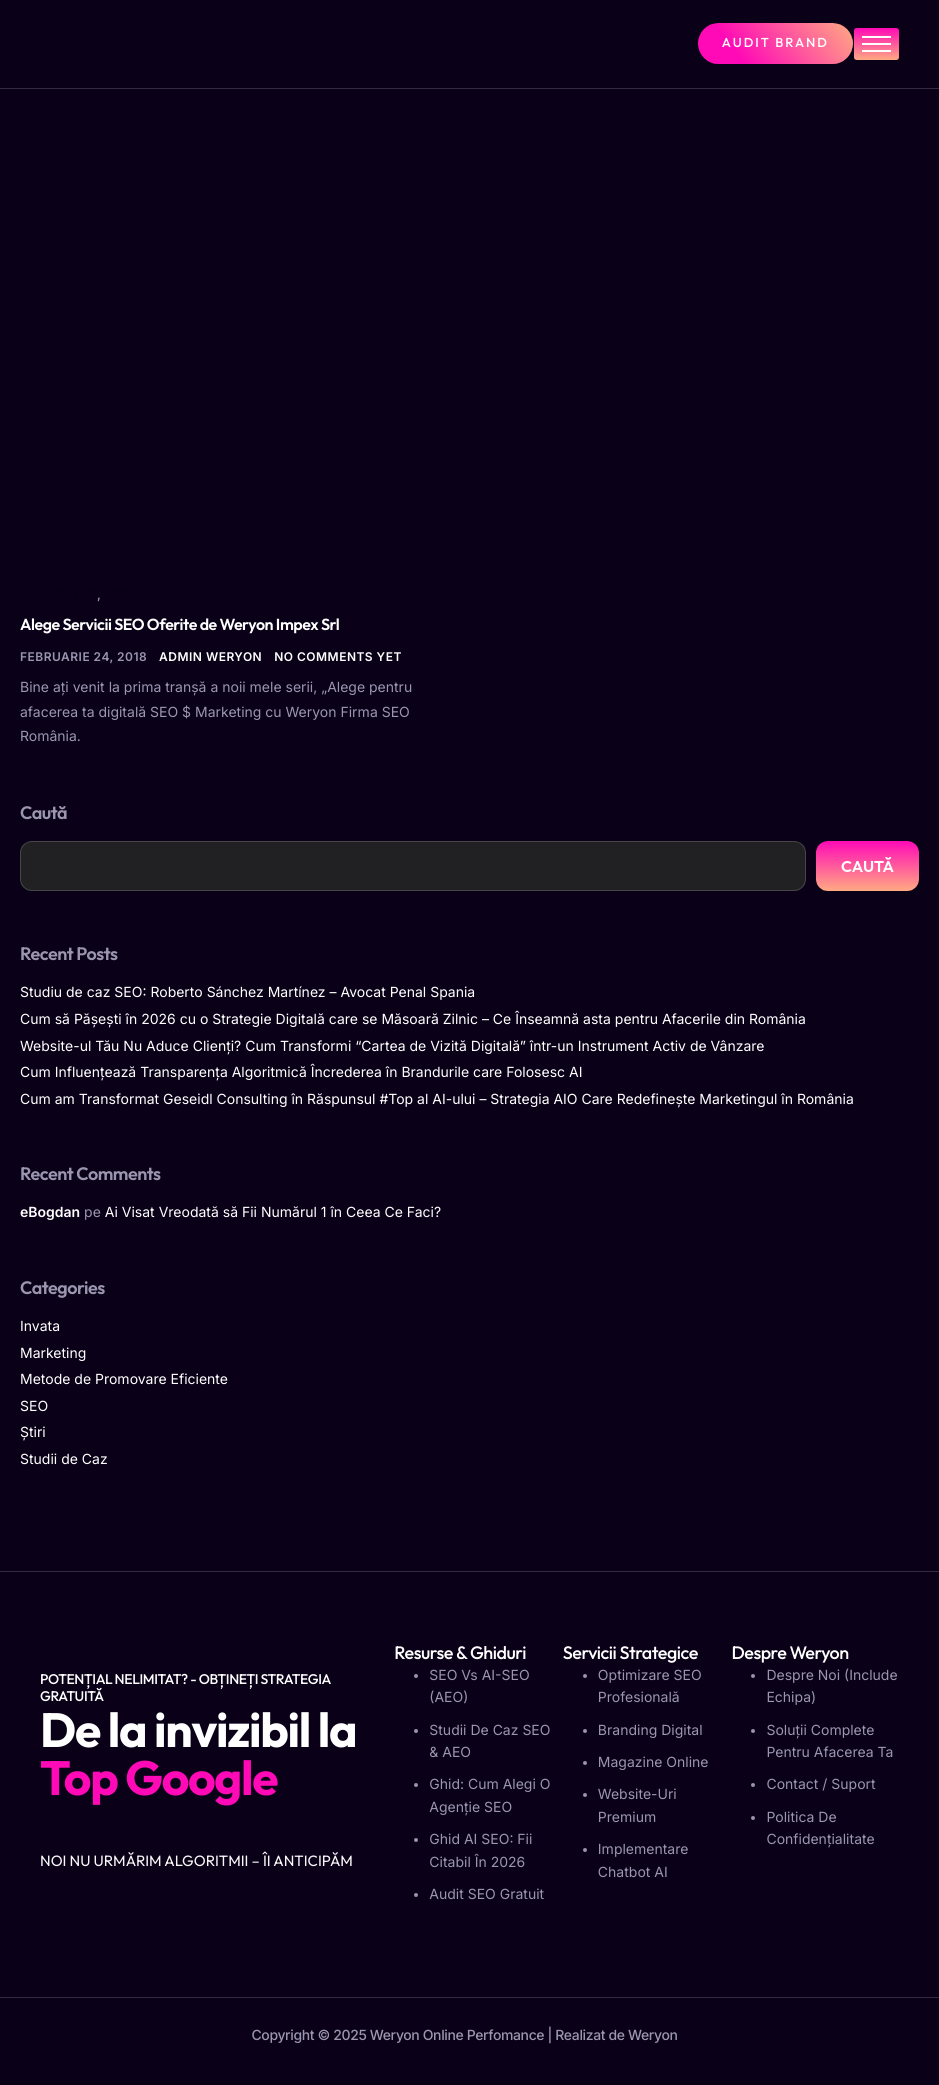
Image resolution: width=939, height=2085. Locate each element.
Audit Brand (775, 43)
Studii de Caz (64, 1459)
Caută (43, 812)
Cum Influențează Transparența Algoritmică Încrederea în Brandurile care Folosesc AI (301, 1072)
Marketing (58, 594)
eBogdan (50, 1212)
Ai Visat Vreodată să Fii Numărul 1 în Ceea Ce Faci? (273, 1212)
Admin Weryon (210, 656)
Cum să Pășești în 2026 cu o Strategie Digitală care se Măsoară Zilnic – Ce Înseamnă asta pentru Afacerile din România (413, 1019)
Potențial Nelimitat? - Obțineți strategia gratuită (185, 1687)
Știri (33, 1432)
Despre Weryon (789, 1652)
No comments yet (338, 656)
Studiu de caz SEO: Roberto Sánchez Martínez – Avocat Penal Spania (247, 992)
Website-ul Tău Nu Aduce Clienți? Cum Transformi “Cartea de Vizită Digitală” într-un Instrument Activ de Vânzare (392, 1046)
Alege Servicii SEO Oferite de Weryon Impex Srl (179, 625)
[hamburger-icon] (876, 44)
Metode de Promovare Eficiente (124, 1379)
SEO (118, 594)
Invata (40, 1326)
